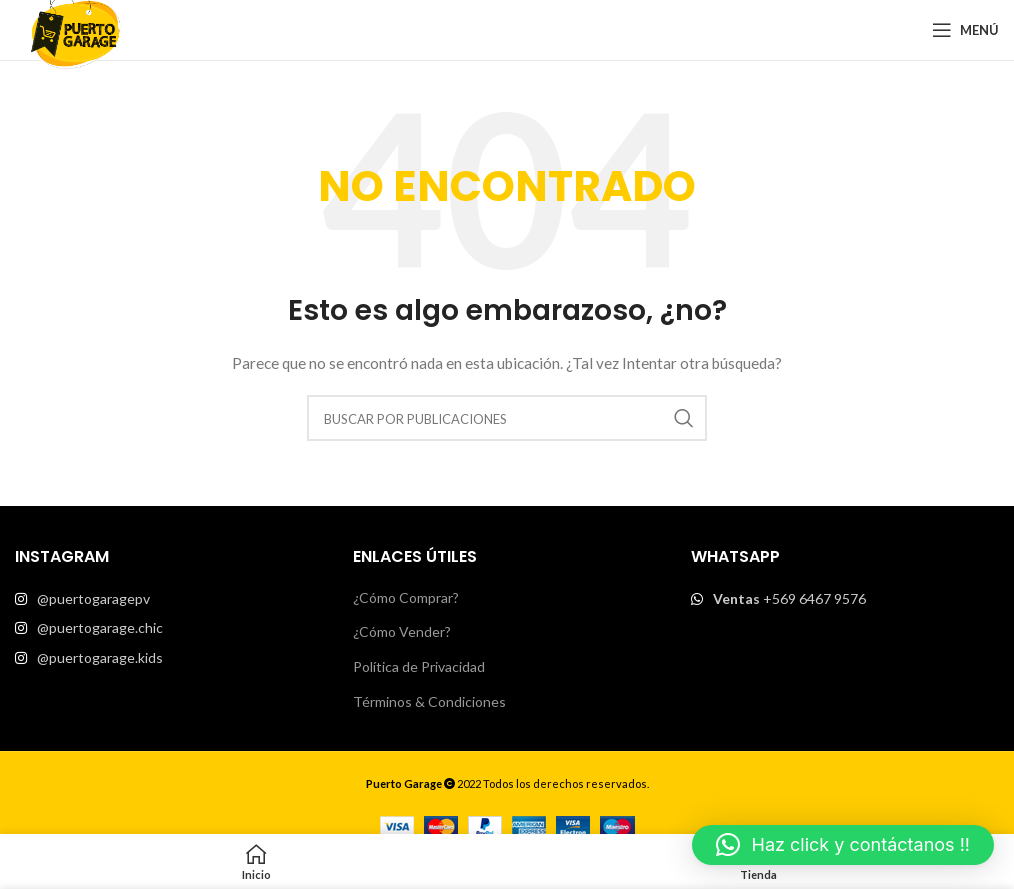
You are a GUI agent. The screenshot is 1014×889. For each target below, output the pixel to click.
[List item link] (169, 599)
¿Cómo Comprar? (406, 597)
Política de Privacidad (419, 666)
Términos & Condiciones (429, 701)
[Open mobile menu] (965, 30)
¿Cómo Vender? (402, 631)
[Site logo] (75, 28)
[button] (843, 845)
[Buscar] (507, 418)
